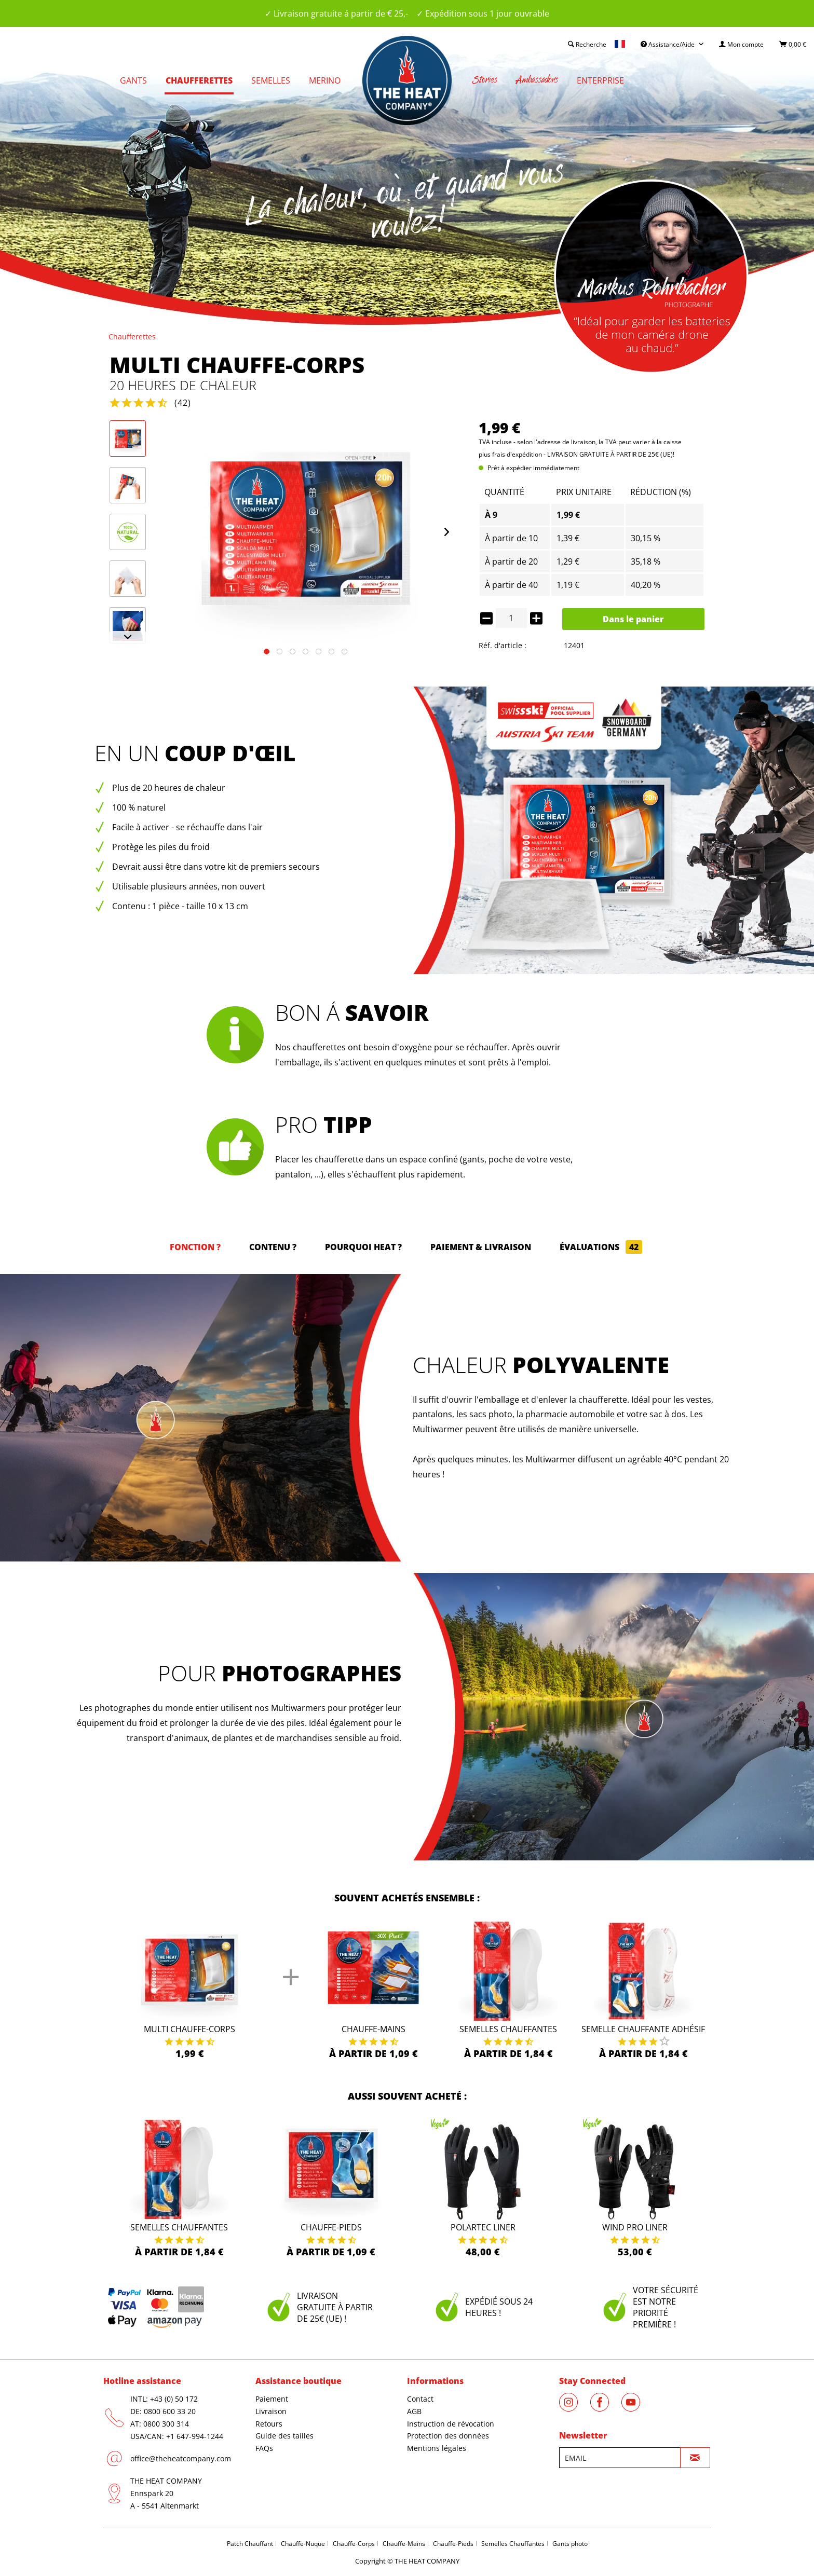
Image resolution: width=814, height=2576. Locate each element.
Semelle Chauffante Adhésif (643, 2029)
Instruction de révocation (450, 2424)
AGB (414, 2411)
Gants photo (570, 2543)
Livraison (271, 2411)
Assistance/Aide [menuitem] (668, 44)
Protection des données (448, 2436)
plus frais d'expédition (510, 454)
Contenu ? (272, 1247)
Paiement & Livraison (480, 1247)
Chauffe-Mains (373, 2029)
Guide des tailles (284, 2436)
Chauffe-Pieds (453, 2543)
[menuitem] (741, 44)
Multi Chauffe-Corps (189, 2029)
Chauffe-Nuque (303, 2543)
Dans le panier (633, 619)
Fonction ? (195, 1247)
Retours (268, 2424)
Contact (420, 2399)
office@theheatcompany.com (180, 2458)
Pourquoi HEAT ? (363, 1247)
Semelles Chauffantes (508, 2029)
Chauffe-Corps (354, 2543)
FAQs (264, 2448)
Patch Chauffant (250, 2543)
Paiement (271, 2399)
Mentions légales (436, 2448)
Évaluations (601, 1247)
